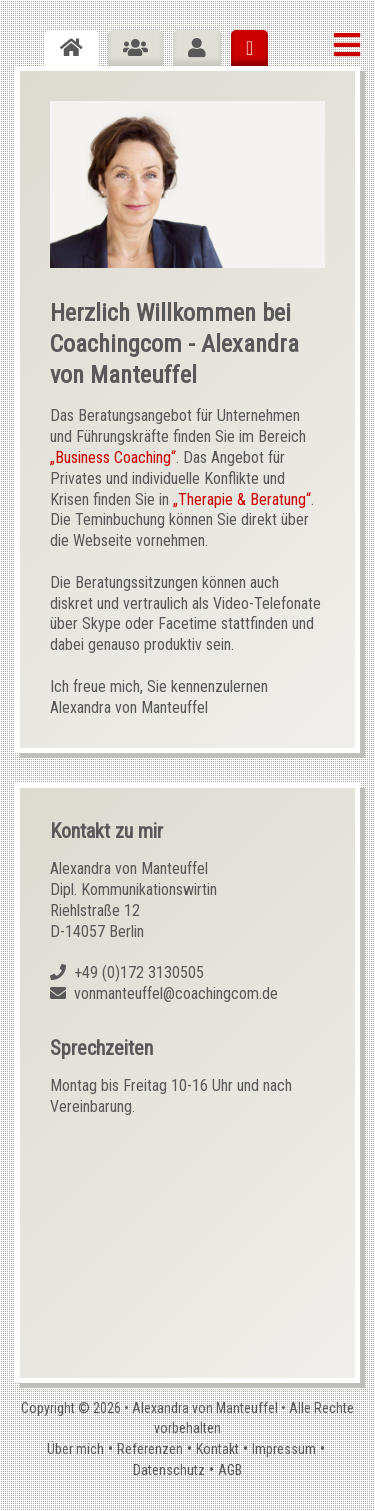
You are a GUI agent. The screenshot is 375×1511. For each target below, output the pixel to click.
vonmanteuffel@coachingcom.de (176, 993)
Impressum (284, 1449)
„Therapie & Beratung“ (242, 499)
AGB (230, 1470)
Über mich (75, 1449)
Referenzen (150, 1449)
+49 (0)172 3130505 (139, 972)
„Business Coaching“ (113, 457)
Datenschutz (169, 1470)
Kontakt (217, 1449)
